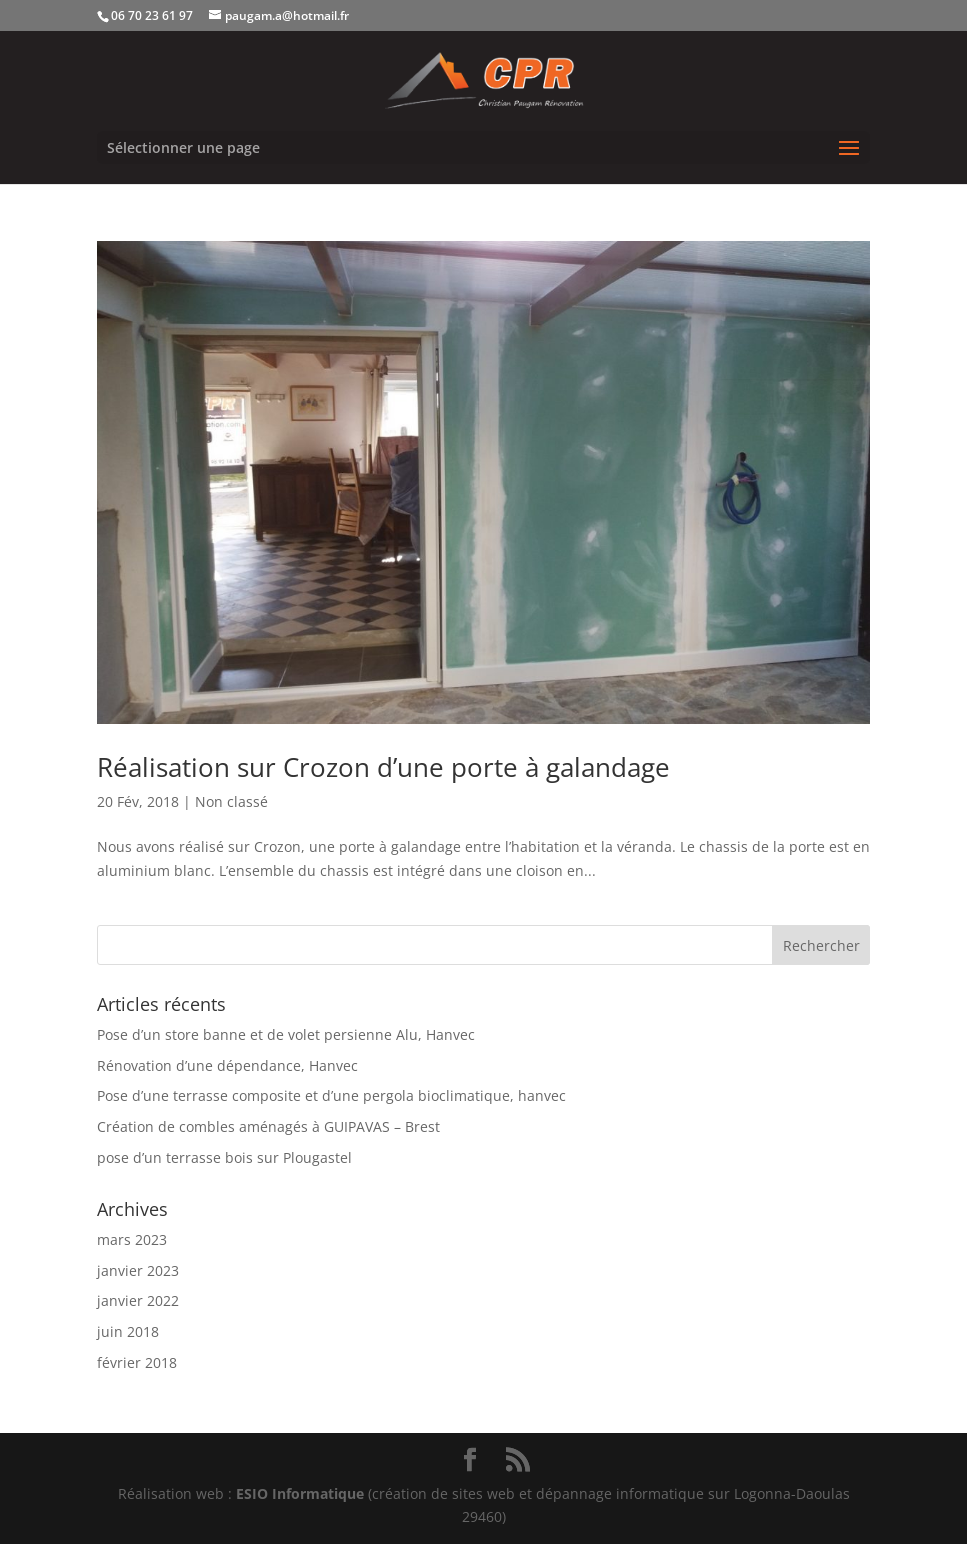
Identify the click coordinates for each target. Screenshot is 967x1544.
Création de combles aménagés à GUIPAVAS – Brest (268, 1126)
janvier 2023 (138, 1270)
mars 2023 (132, 1239)
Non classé (231, 801)
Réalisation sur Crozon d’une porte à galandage (383, 767)
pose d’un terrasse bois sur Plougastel (224, 1157)
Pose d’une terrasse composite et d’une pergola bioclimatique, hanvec (331, 1095)
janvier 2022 (138, 1300)
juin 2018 (128, 1331)
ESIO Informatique (300, 1493)
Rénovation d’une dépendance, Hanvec (227, 1065)
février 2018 (137, 1362)
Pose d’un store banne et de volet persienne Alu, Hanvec (286, 1034)
